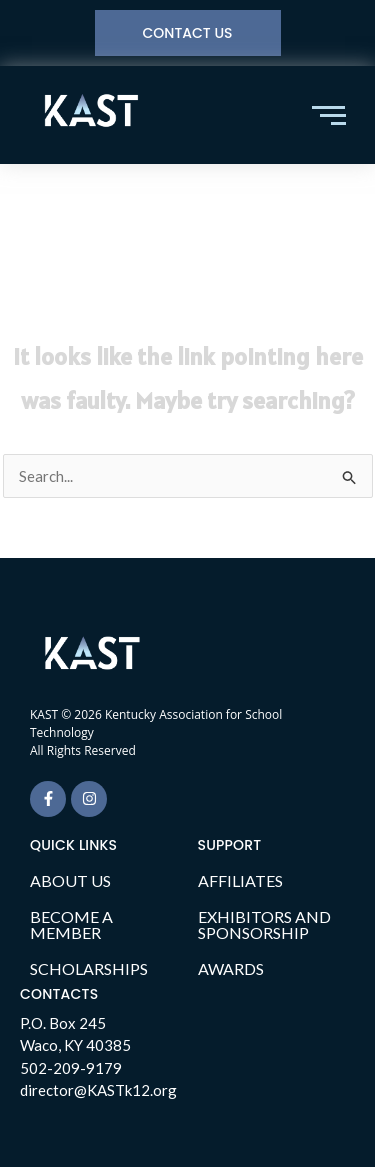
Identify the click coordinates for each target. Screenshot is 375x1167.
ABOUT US (70, 880)
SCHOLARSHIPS (89, 968)
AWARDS (231, 968)
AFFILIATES (240, 880)
